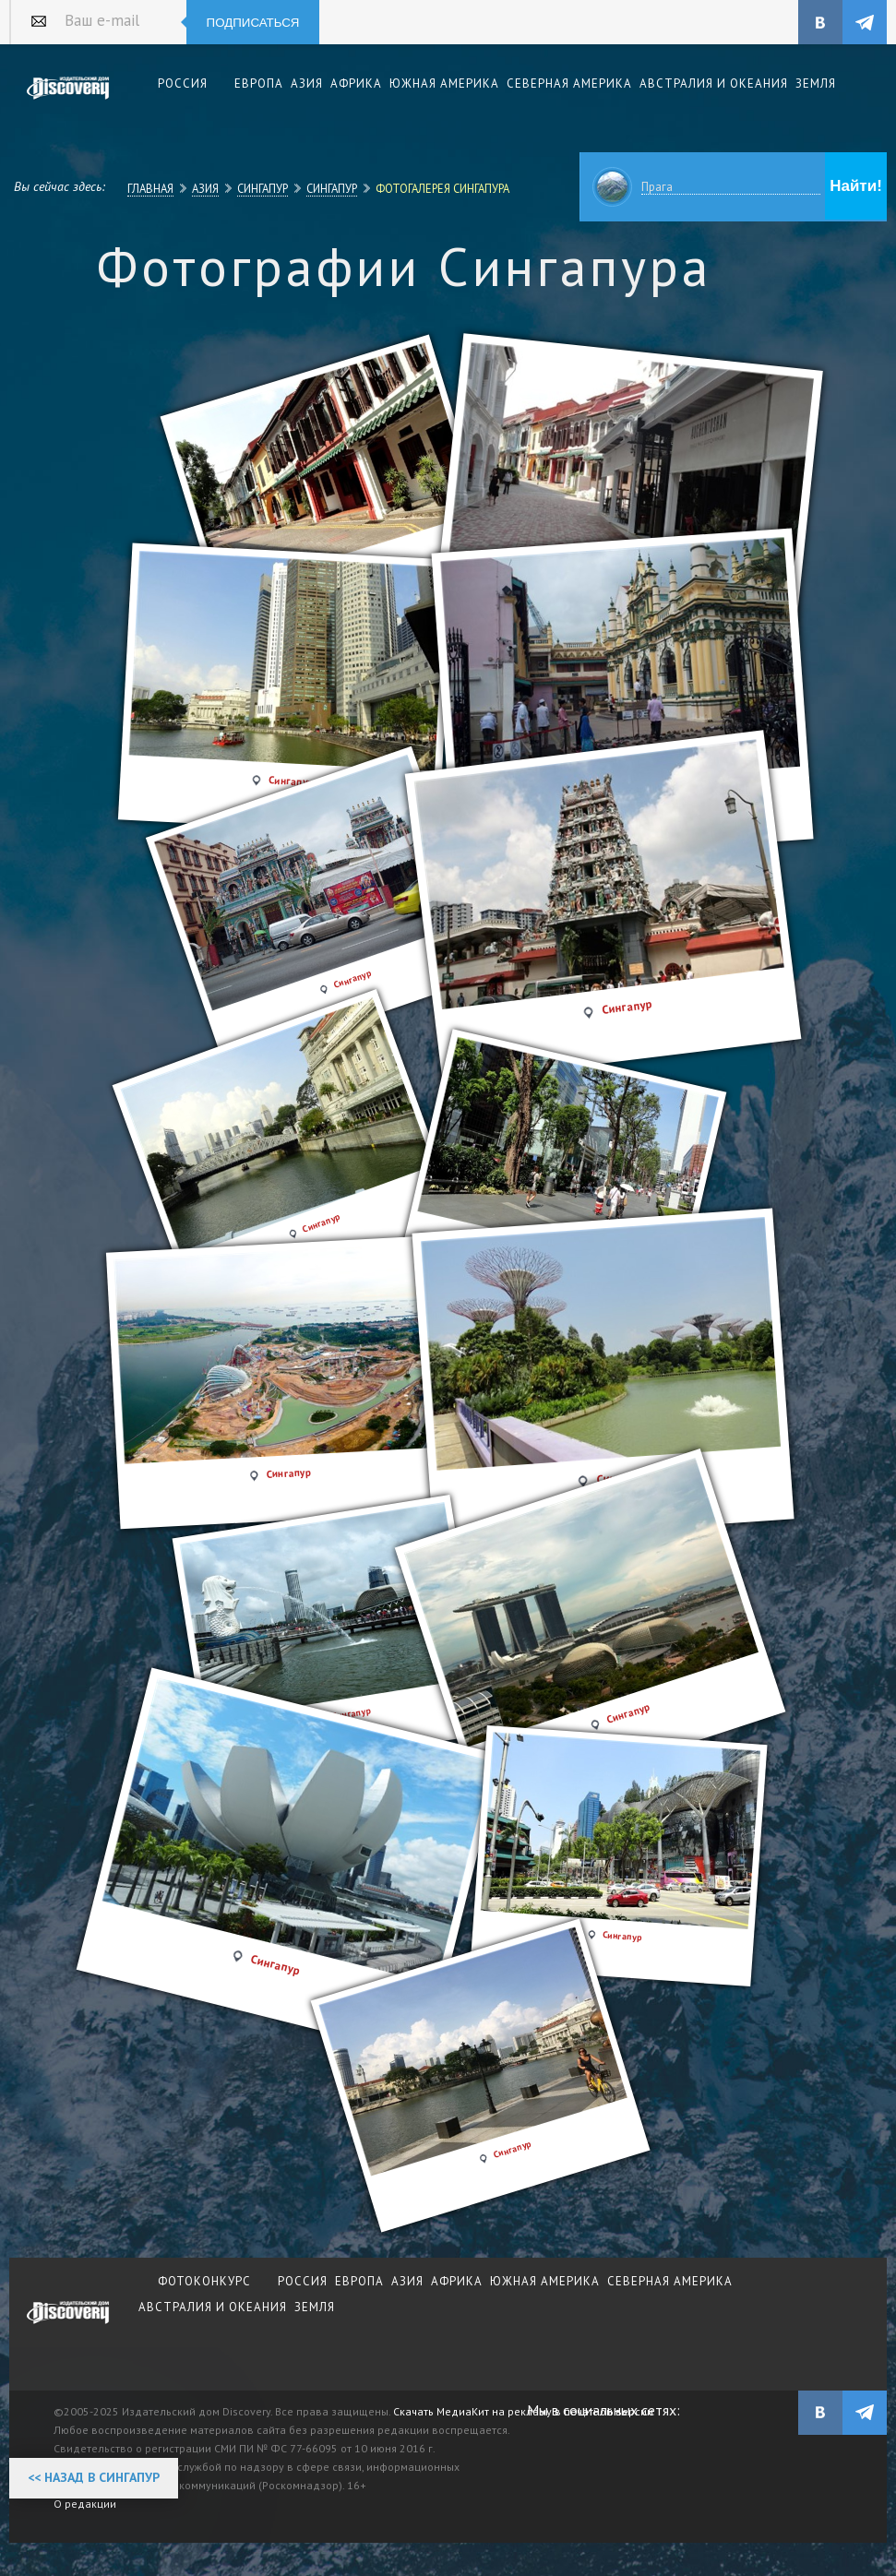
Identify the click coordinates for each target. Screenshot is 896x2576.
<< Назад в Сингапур (94, 2477)
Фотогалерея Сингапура (442, 188)
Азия (205, 188)
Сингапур (262, 188)
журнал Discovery (68, 2325)
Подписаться (253, 23)
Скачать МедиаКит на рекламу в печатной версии (523, 2411)
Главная (150, 188)
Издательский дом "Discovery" (68, 101)
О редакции (85, 2503)
